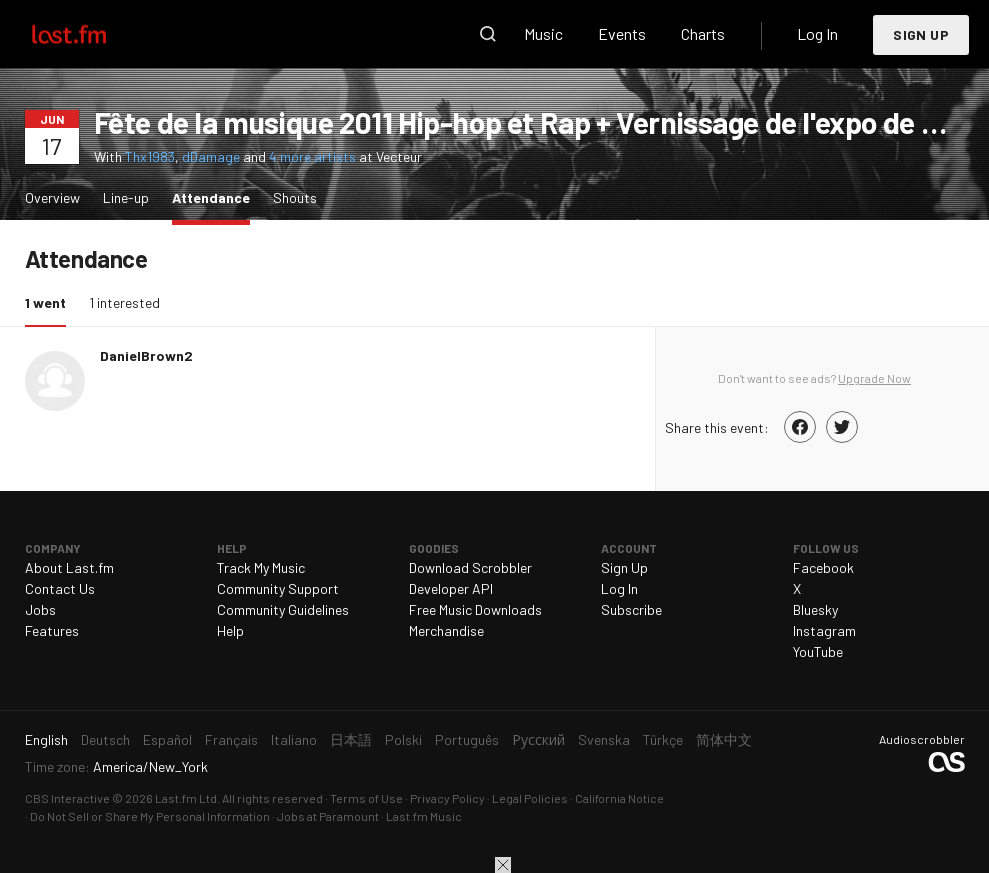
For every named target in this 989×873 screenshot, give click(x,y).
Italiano (294, 739)
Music (543, 33)
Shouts (295, 197)
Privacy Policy (447, 798)
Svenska (604, 739)
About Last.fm (69, 567)
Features (52, 630)
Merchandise (446, 630)
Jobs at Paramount (328, 816)
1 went (50, 301)
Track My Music (261, 567)
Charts (703, 33)
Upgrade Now (874, 378)
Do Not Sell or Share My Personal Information (150, 816)
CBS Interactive (67, 798)
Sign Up (921, 34)
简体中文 (724, 739)
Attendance (216, 196)
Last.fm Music (424, 816)
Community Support (278, 588)
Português (467, 739)
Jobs (40, 609)
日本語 (351, 739)
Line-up (126, 197)
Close (503, 865)
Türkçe (663, 739)
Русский (538, 739)
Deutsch (105, 739)
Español (167, 739)
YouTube (818, 651)
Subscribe (631, 609)
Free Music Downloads (475, 609)
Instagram (824, 630)
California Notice (619, 798)
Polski (403, 739)
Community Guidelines (283, 609)
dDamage (211, 156)
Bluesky (815, 609)
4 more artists (314, 156)
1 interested (124, 302)
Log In (817, 33)
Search (488, 34)
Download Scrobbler (470, 567)
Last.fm (92, 34)
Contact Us (60, 588)
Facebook (823, 567)
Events (622, 33)
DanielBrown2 (146, 355)
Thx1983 (150, 156)
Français (231, 739)
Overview (52, 197)
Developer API (451, 588)
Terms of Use (366, 798)
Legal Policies (530, 798)
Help (230, 630)
